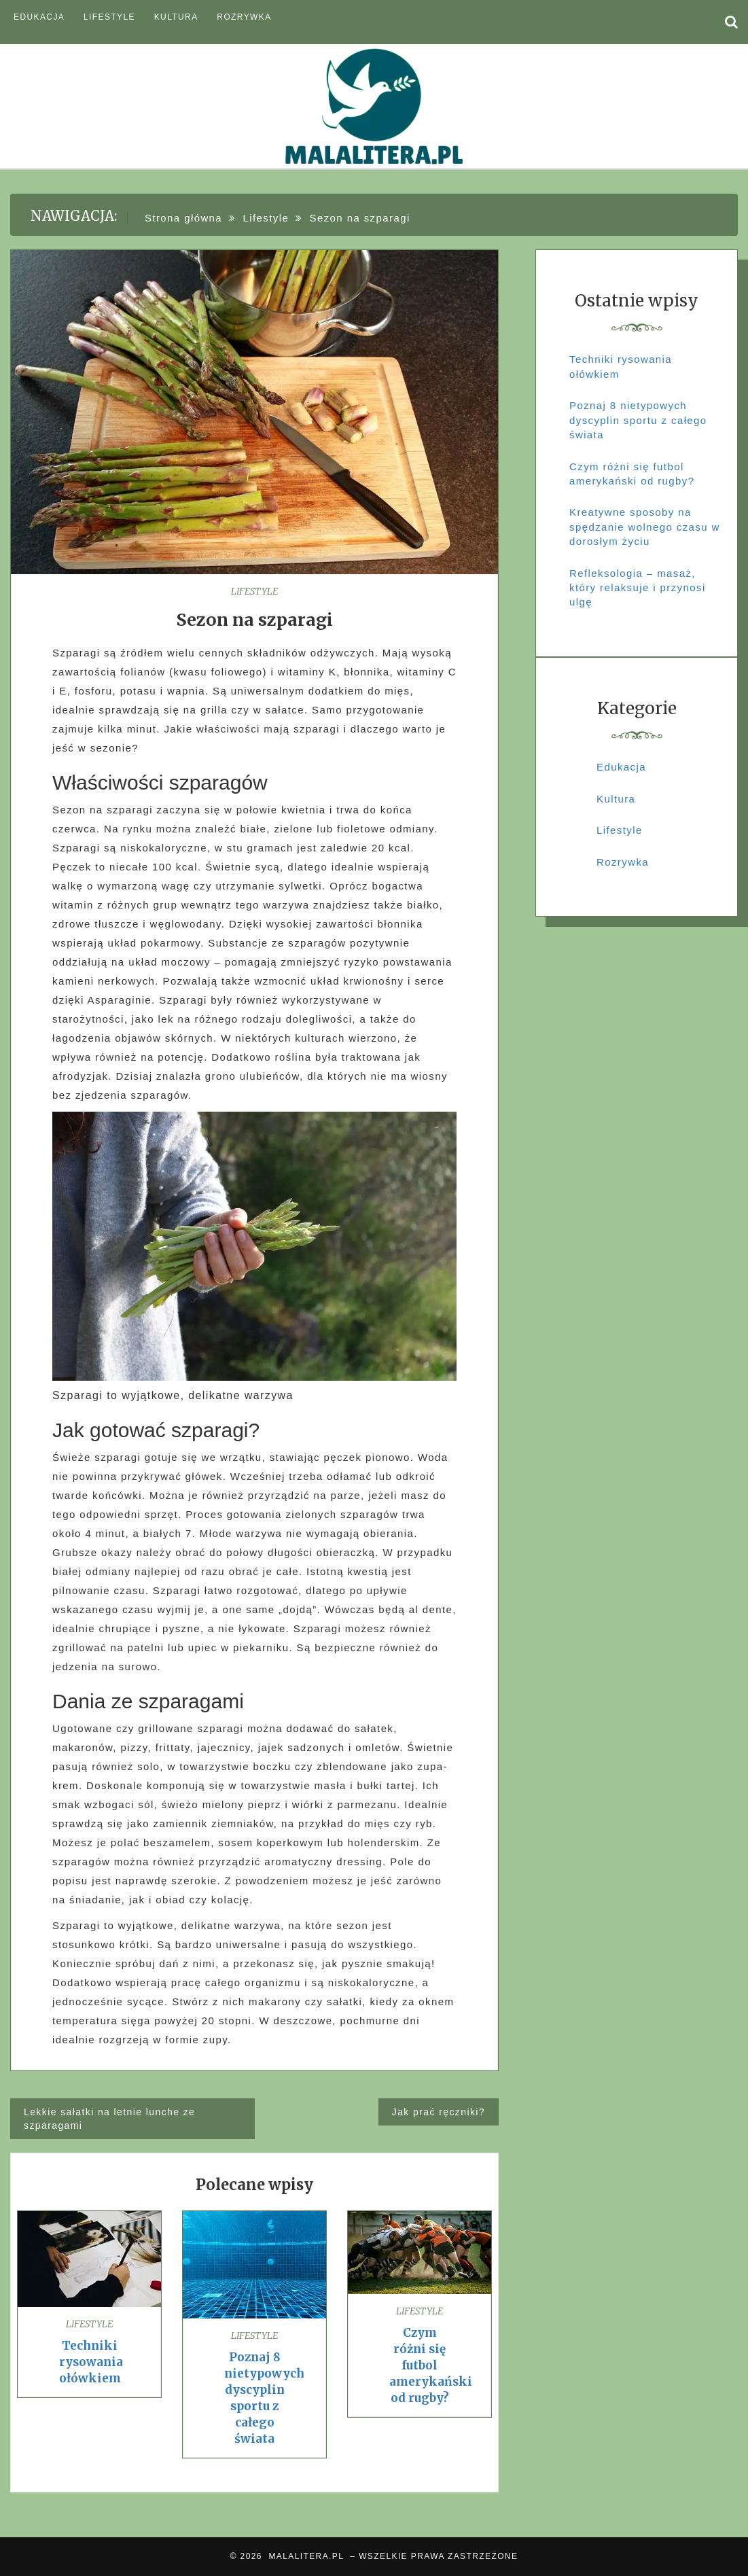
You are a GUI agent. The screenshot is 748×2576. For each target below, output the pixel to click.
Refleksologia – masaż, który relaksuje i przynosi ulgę (637, 587)
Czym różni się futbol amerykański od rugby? (430, 2365)
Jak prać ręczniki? (438, 2111)
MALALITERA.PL (305, 2556)
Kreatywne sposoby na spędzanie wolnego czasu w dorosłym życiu (644, 526)
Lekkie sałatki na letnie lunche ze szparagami (109, 2118)
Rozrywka (244, 17)
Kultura (176, 17)
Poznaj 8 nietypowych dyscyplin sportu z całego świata (638, 420)
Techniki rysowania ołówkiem (91, 2362)
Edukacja (39, 17)
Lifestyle (109, 17)
